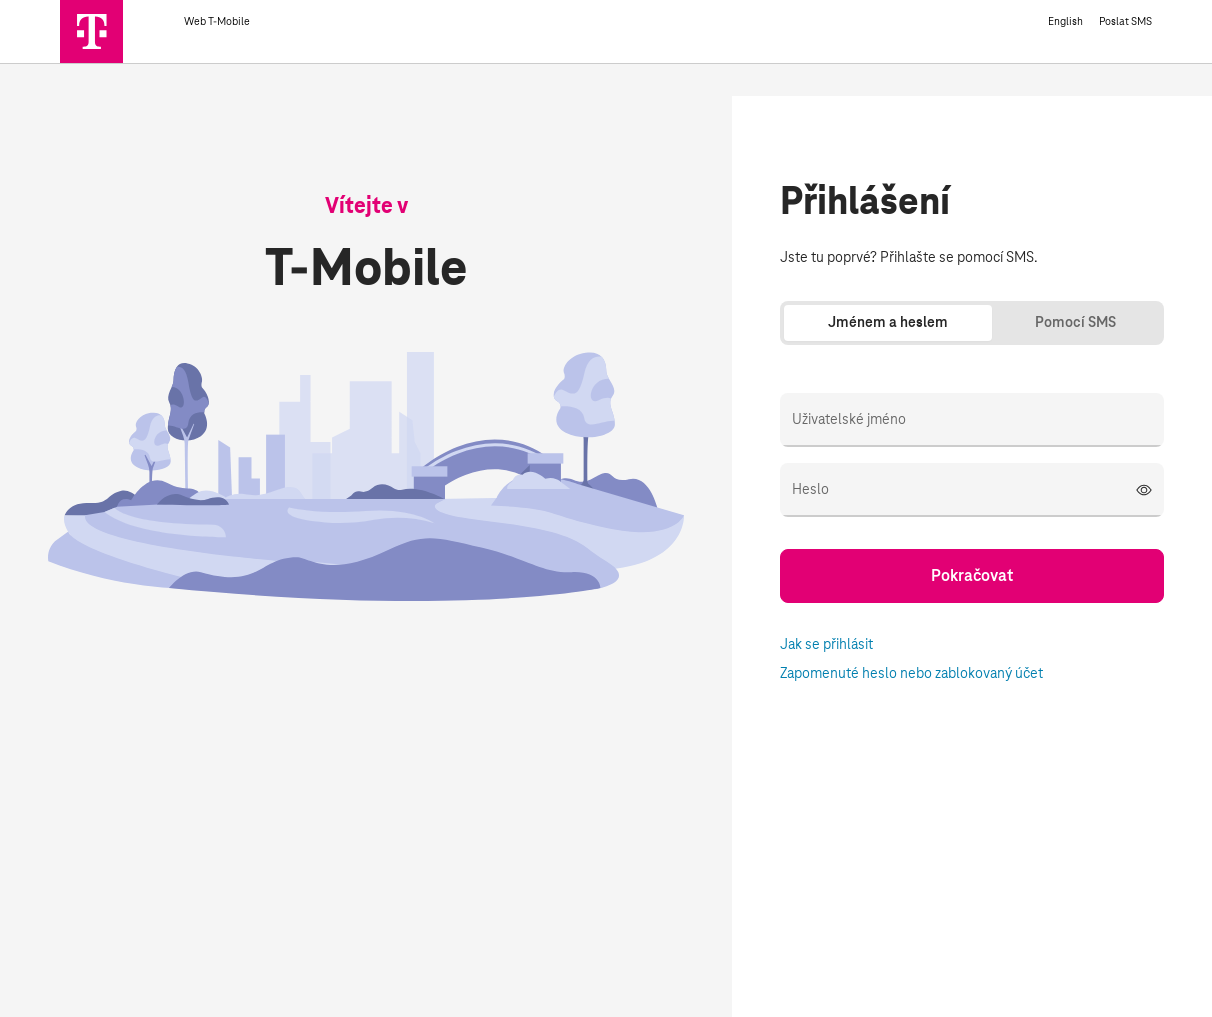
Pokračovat (972, 576)
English (1065, 22)
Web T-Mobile (249, 22)
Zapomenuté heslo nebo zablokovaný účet (911, 674)
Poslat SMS (1125, 22)
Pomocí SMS (1075, 323)
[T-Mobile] (122, 47)
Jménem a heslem (888, 323)
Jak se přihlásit (826, 645)
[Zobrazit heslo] (1144, 490)
